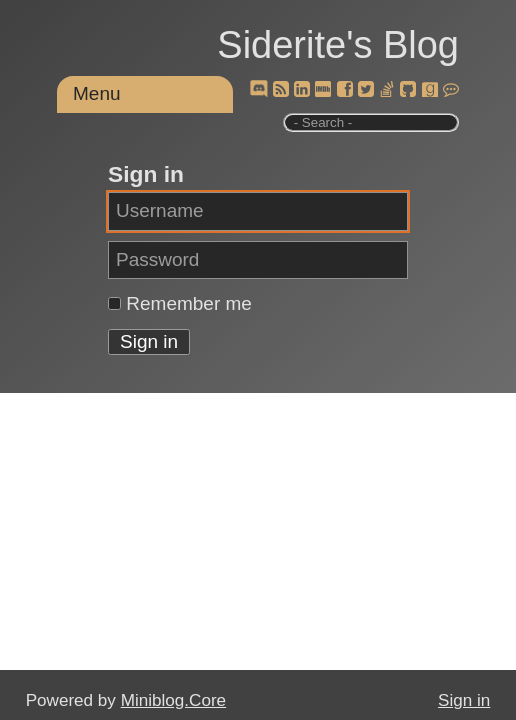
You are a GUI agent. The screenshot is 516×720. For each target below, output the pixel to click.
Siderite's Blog (338, 45)
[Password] (258, 260)
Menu (97, 93)
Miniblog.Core (173, 700)
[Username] (258, 211)
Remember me (189, 303)
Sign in (464, 700)
